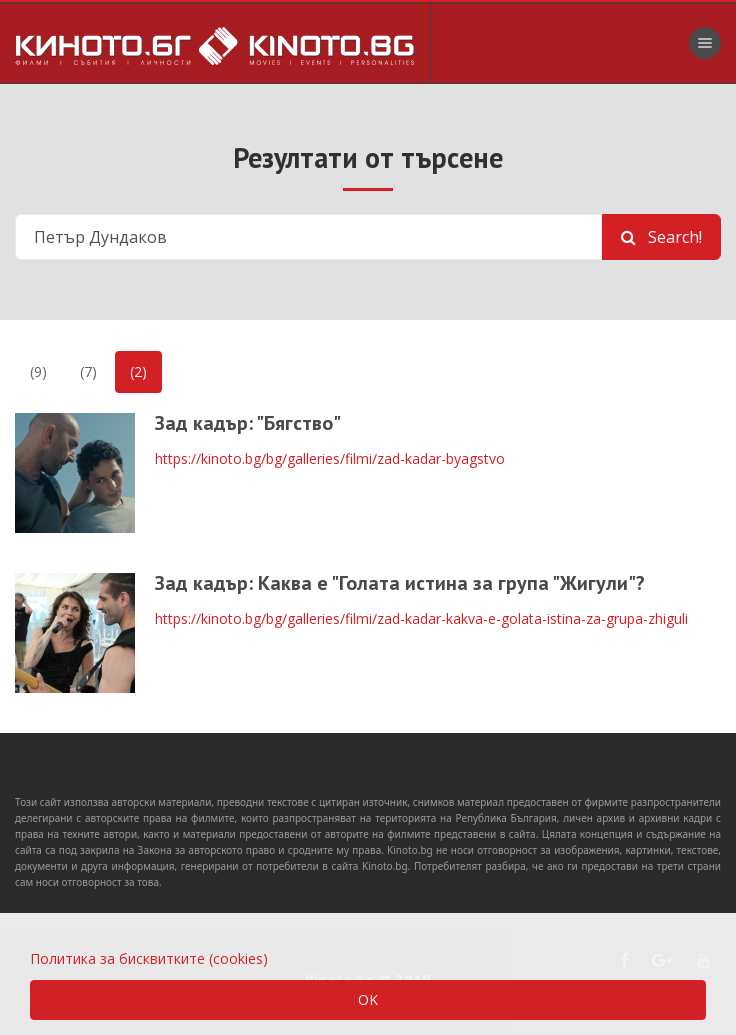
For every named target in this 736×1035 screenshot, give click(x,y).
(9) (38, 371)
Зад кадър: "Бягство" (248, 423)
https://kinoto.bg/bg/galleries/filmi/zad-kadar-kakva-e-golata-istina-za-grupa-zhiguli (421, 618)
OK (368, 999)
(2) (138, 371)
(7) (88, 371)
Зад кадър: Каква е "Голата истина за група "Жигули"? (400, 583)
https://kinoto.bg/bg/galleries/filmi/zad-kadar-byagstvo (330, 458)
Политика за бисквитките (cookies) (149, 958)
